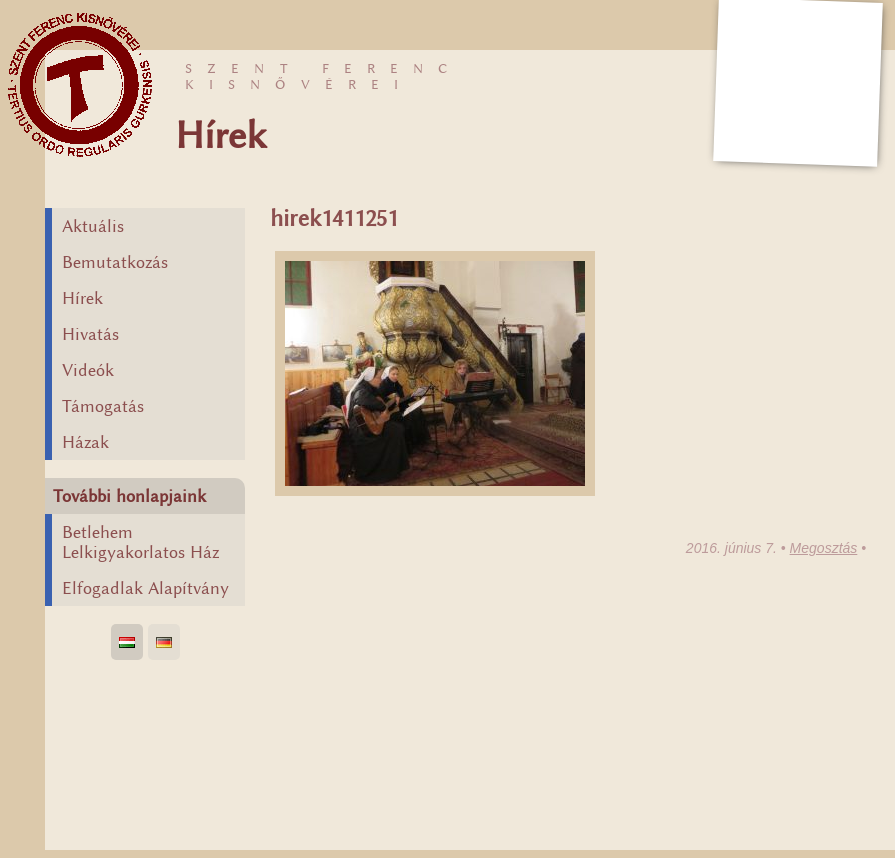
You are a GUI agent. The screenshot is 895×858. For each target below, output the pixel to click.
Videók (88, 370)
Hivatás (90, 334)
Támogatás (103, 406)
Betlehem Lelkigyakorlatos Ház (140, 542)
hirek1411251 (334, 218)
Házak (85, 442)
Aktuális (93, 226)
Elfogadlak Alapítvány (145, 588)
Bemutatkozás (115, 262)
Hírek (82, 298)
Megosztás (824, 548)
